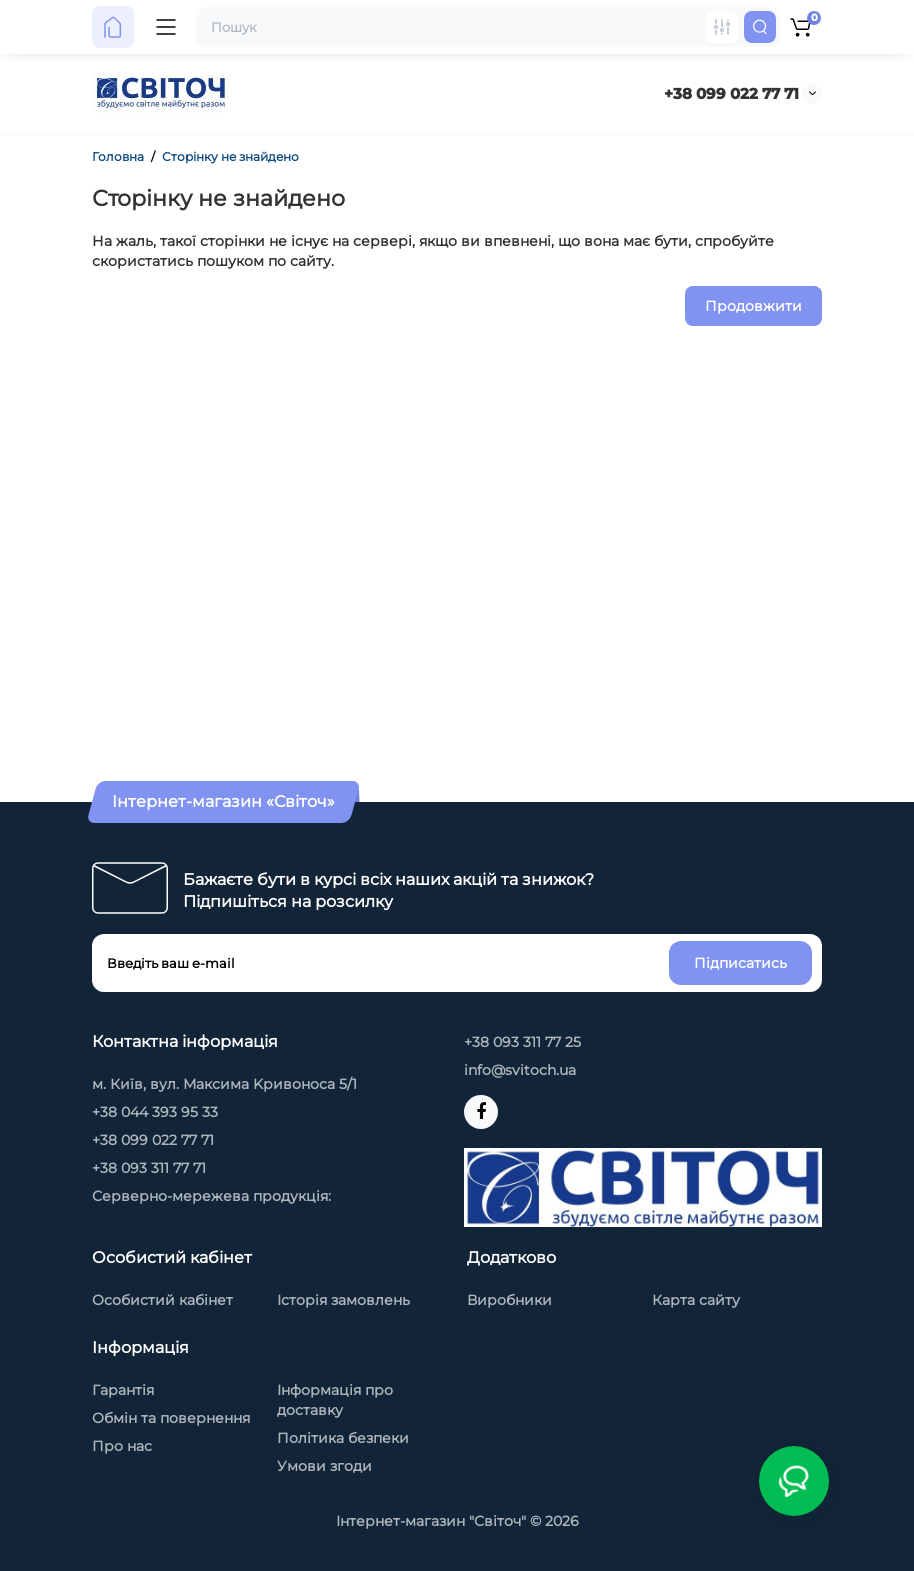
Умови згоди (324, 1466)
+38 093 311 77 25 (522, 1042)
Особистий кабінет (162, 1300)
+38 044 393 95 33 (155, 1112)
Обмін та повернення (171, 1418)
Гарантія (123, 1390)
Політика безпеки (343, 1438)
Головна (118, 156)
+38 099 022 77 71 (731, 93)
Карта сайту (696, 1300)
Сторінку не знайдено (230, 156)
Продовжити (753, 306)
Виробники (509, 1300)
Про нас (122, 1446)
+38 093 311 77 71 (149, 1168)
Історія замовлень (343, 1300)
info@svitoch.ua (520, 1070)
